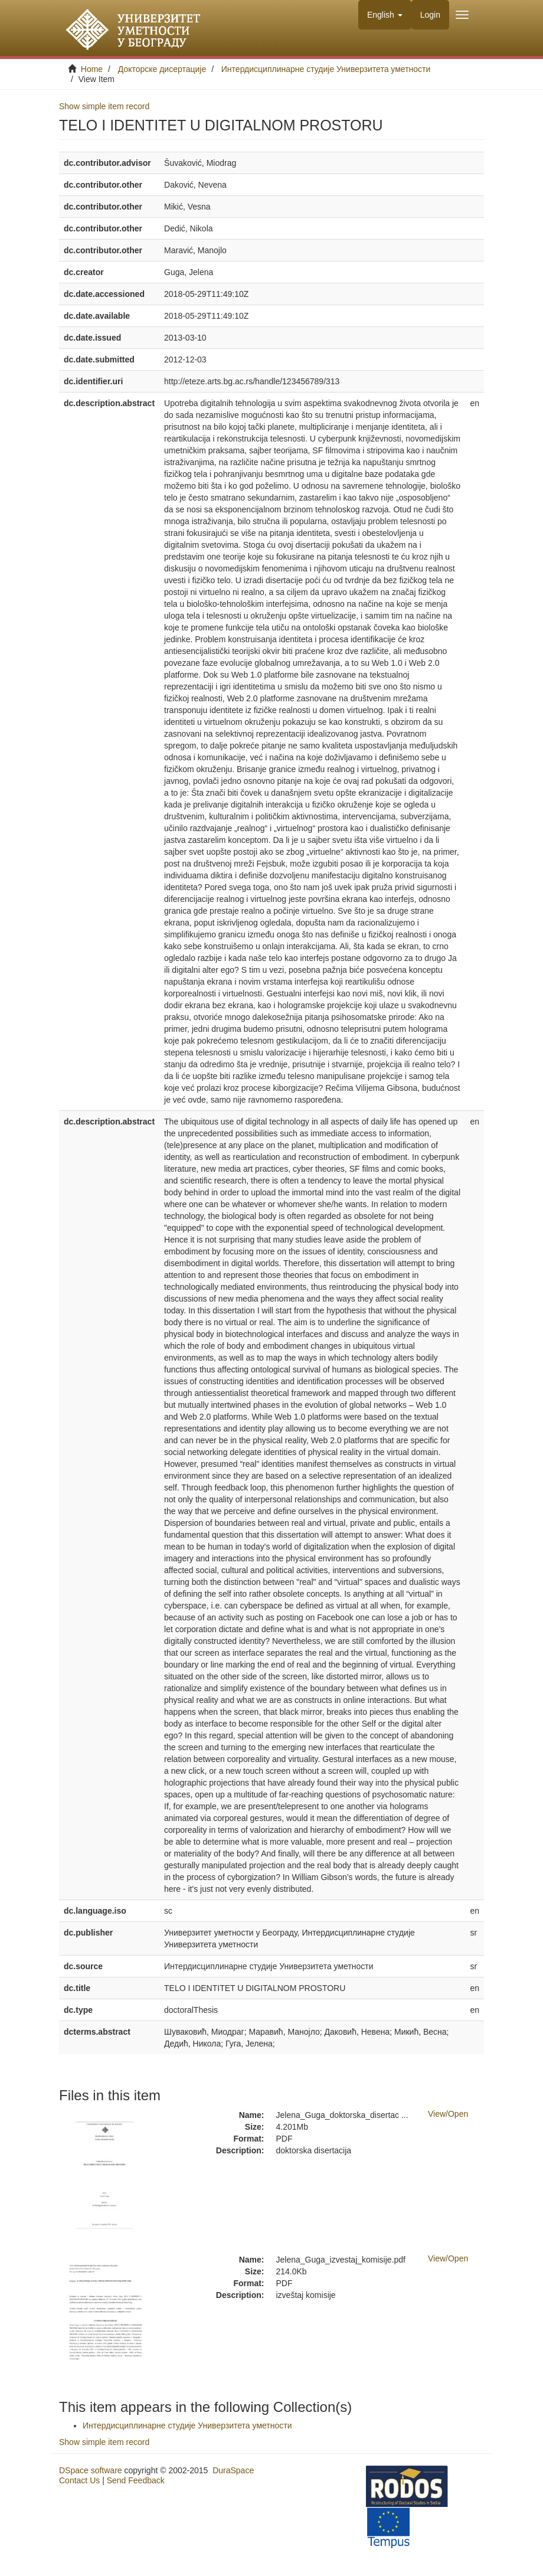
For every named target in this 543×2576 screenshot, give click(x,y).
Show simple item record (104, 106)
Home (92, 69)
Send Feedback (136, 2480)
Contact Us (79, 2480)
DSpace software (90, 2470)
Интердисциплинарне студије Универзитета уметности (326, 69)
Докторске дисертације (162, 69)
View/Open (448, 2114)
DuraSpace (233, 2470)
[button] (384, 15)
